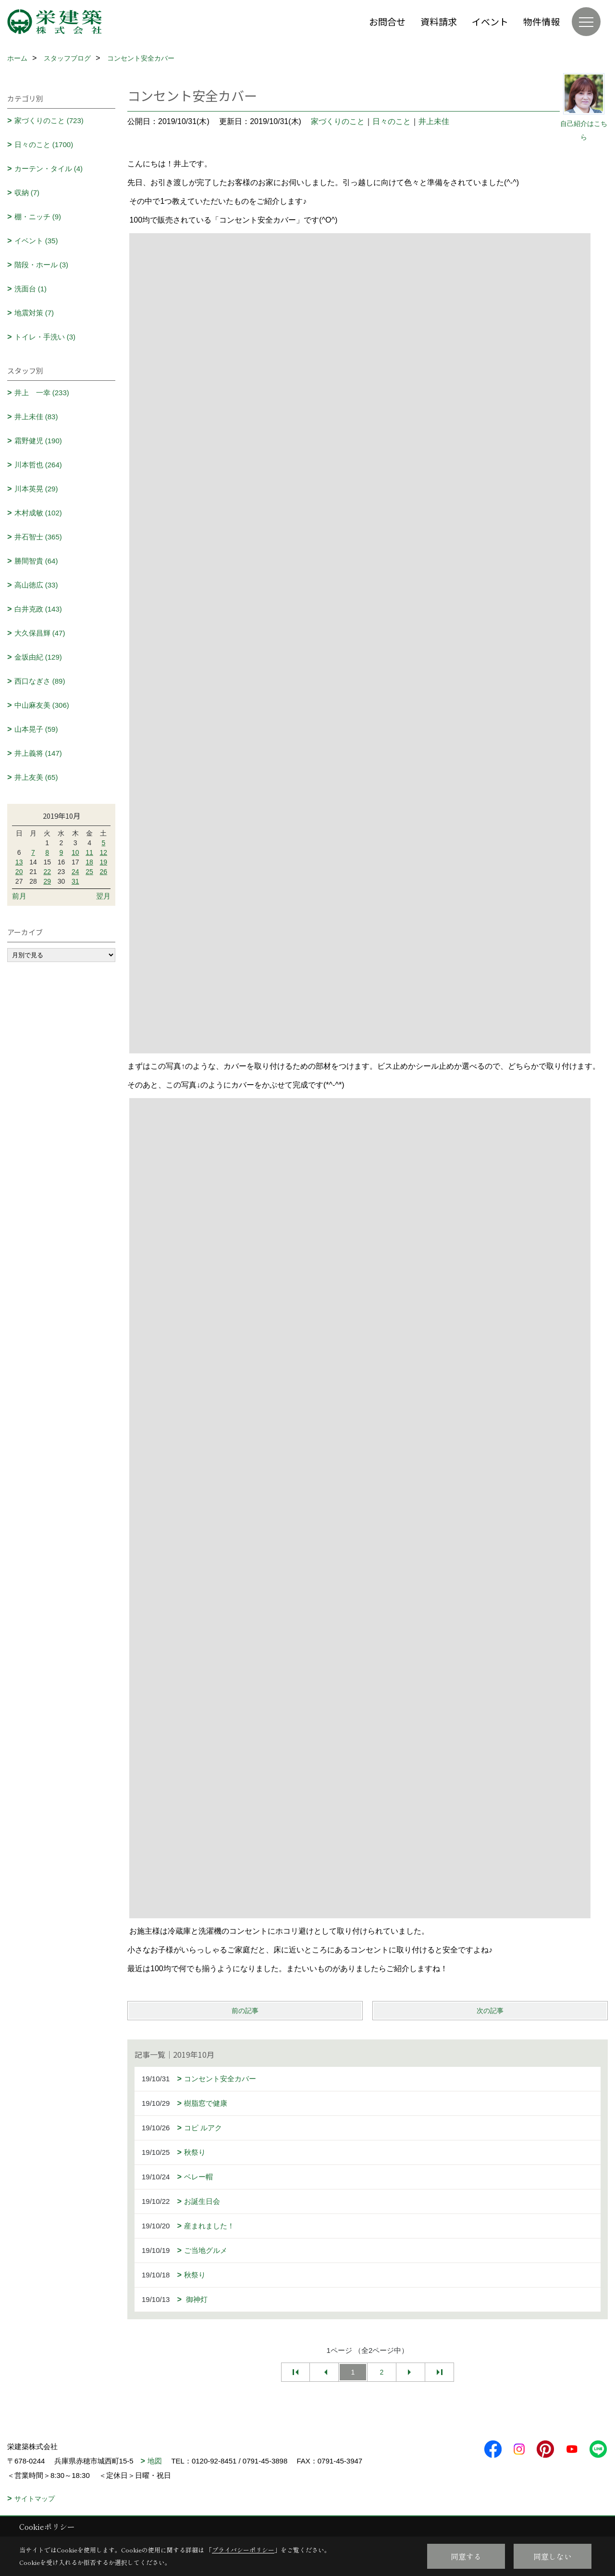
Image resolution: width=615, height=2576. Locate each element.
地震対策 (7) (34, 313)
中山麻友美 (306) (41, 705)
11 (89, 852)
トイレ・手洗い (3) (45, 337)
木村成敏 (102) (38, 513)
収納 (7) (27, 192)
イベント (490, 21)
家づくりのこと (338, 121)
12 (104, 852)
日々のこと (391, 121)
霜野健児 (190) (38, 441)
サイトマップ (34, 2498)
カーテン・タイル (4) (48, 168)
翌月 (103, 896)
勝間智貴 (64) (36, 561)
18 (89, 862)
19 (104, 862)
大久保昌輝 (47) (39, 633)
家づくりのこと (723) (49, 120)
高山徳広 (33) (36, 585)
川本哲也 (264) (38, 465)
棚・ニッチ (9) (38, 217)
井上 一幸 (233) (41, 392)
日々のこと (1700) (44, 144)
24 (75, 871)
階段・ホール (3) (41, 265)
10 (75, 852)
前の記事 (245, 2010)
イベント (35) (36, 241)
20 (19, 871)
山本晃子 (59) (36, 729)
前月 (19, 896)
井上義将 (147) (38, 753)
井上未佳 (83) (36, 417)
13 (19, 862)
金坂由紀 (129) (38, 657)
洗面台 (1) (30, 289)
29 (47, 881)
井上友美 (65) (36, 777)
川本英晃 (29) (36, 489)
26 (104, 871)
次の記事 (490, 2010)
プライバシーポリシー (243, 2549)
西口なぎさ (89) (39, 681)
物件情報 (541, 21)
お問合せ (387, 21)
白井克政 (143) (38, 609)
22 (47, 871)
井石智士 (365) (38, 537)
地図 (155, 2461)
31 (75, 881)
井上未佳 (433, 121)
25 (89, 871)
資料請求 (438, 21)
